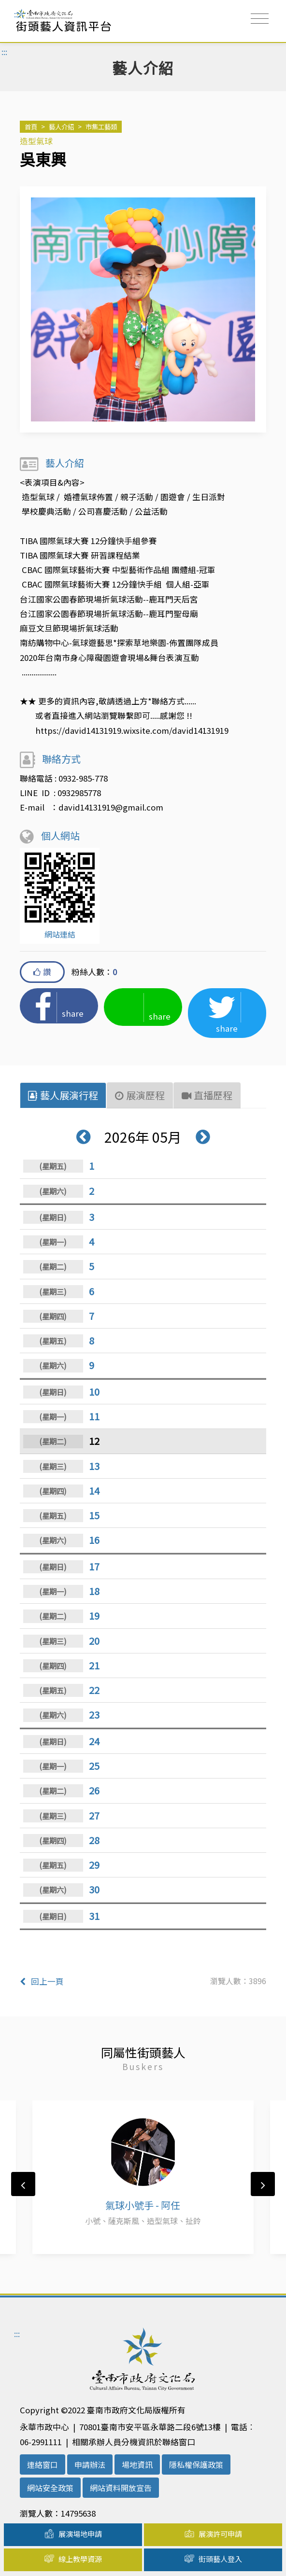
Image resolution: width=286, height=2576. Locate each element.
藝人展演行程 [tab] (63, 1095)
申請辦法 (89, 2464)
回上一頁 (42, 1981)
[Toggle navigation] (259, 18)
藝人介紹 (61, 126)
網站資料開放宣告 (121, 2487)
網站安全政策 (50, 2487)
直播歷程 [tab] (207, 1095)
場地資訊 (137, 2464)
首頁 (31, 126)
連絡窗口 (42, 2464)
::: (17, 14)
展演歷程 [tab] (140, 1095)
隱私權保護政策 (196, 2464)
